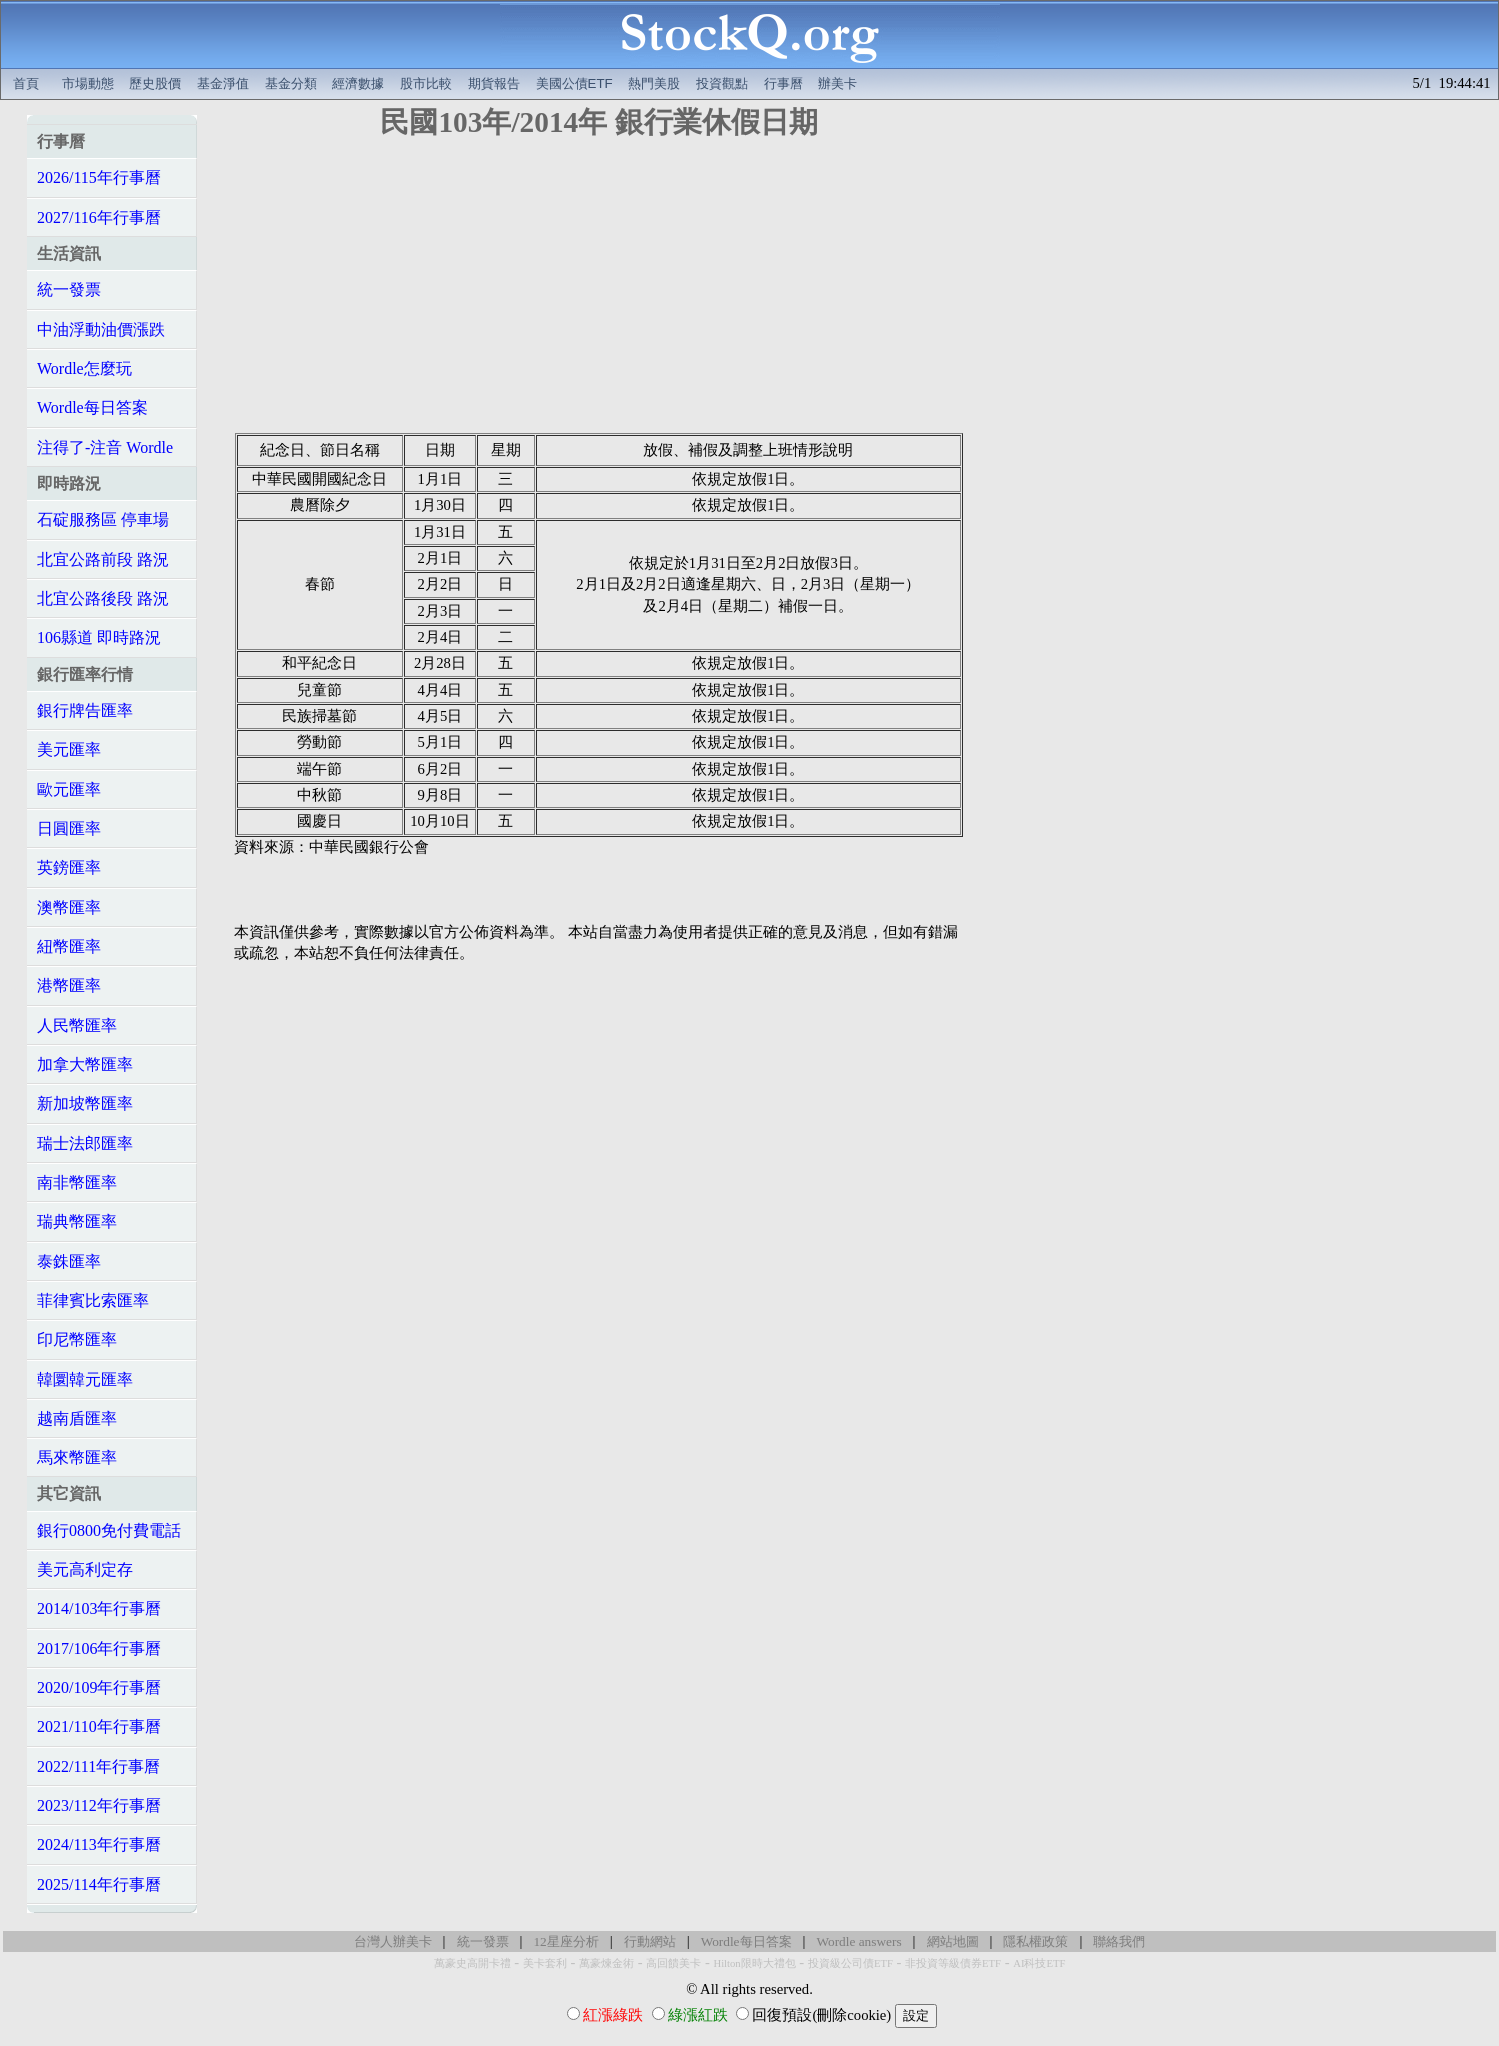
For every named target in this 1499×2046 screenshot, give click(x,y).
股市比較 (426, 83)
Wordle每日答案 (92, 407)
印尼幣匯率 (77, 1339)
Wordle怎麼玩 (84, 368)
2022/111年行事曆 (98, 1766)
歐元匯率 (69, 789)
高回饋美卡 (673, 1963)
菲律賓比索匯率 (93, 1300)
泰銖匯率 (69, 1261)
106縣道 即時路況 (99, 637)
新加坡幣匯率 (85, 1103)
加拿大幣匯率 (85, 1064)
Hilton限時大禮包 (754, 1963)
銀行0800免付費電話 (109, 1530)
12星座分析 (565, 1941)
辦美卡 (837, 83)
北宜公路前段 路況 (103, 559)
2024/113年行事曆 (99, 1844)
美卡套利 (545, 1963)
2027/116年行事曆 (99, 217)
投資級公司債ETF (850, 1963)
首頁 (26, 83)
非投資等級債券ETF (953, 1963)
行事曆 (783, 83)
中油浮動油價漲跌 (101, 329)
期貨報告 (494, 83)
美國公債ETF (574, 83)
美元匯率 (69, 749)
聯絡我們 (1119, 1941)
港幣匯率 (69, 985)
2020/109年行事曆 (99, 1687)
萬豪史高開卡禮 (472, 1963)
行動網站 (650, 1941)
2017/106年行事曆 (99, 1648)
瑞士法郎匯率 (85, 1143)
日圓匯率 (69, 828)
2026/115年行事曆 (99, 177)
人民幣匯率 (77, 1025)
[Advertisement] (599, 293)
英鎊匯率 (69, 867)
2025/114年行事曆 (99, 1884)
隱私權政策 (1035, 1941)
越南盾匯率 (77, 1418)
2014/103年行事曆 (99, 1608)
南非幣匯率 (77, 1182)
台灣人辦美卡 (393, 1941)
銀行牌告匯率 (85, 710)
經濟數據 (358, 83)
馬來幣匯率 (77, 1457)
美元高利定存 (85, 1569)
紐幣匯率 (69, 946)
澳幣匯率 (69, 907)
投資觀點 (722, 83)
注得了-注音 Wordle (105, 447)
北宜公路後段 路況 (103, 598)
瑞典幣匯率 (77, 1221)
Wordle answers (858, 1941)
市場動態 (88, 83)
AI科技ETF (1039, 1963)
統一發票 (69, 289)
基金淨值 (223, 83)
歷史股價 (155, 83)
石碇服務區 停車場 (103, 519)
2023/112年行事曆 (99, 1805)
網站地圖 (953, 1941)
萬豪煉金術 (606, 1963)
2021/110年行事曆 (99, 1726)
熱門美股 (654, 83)
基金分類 (291, 83)
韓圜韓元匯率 (85, 1379)
